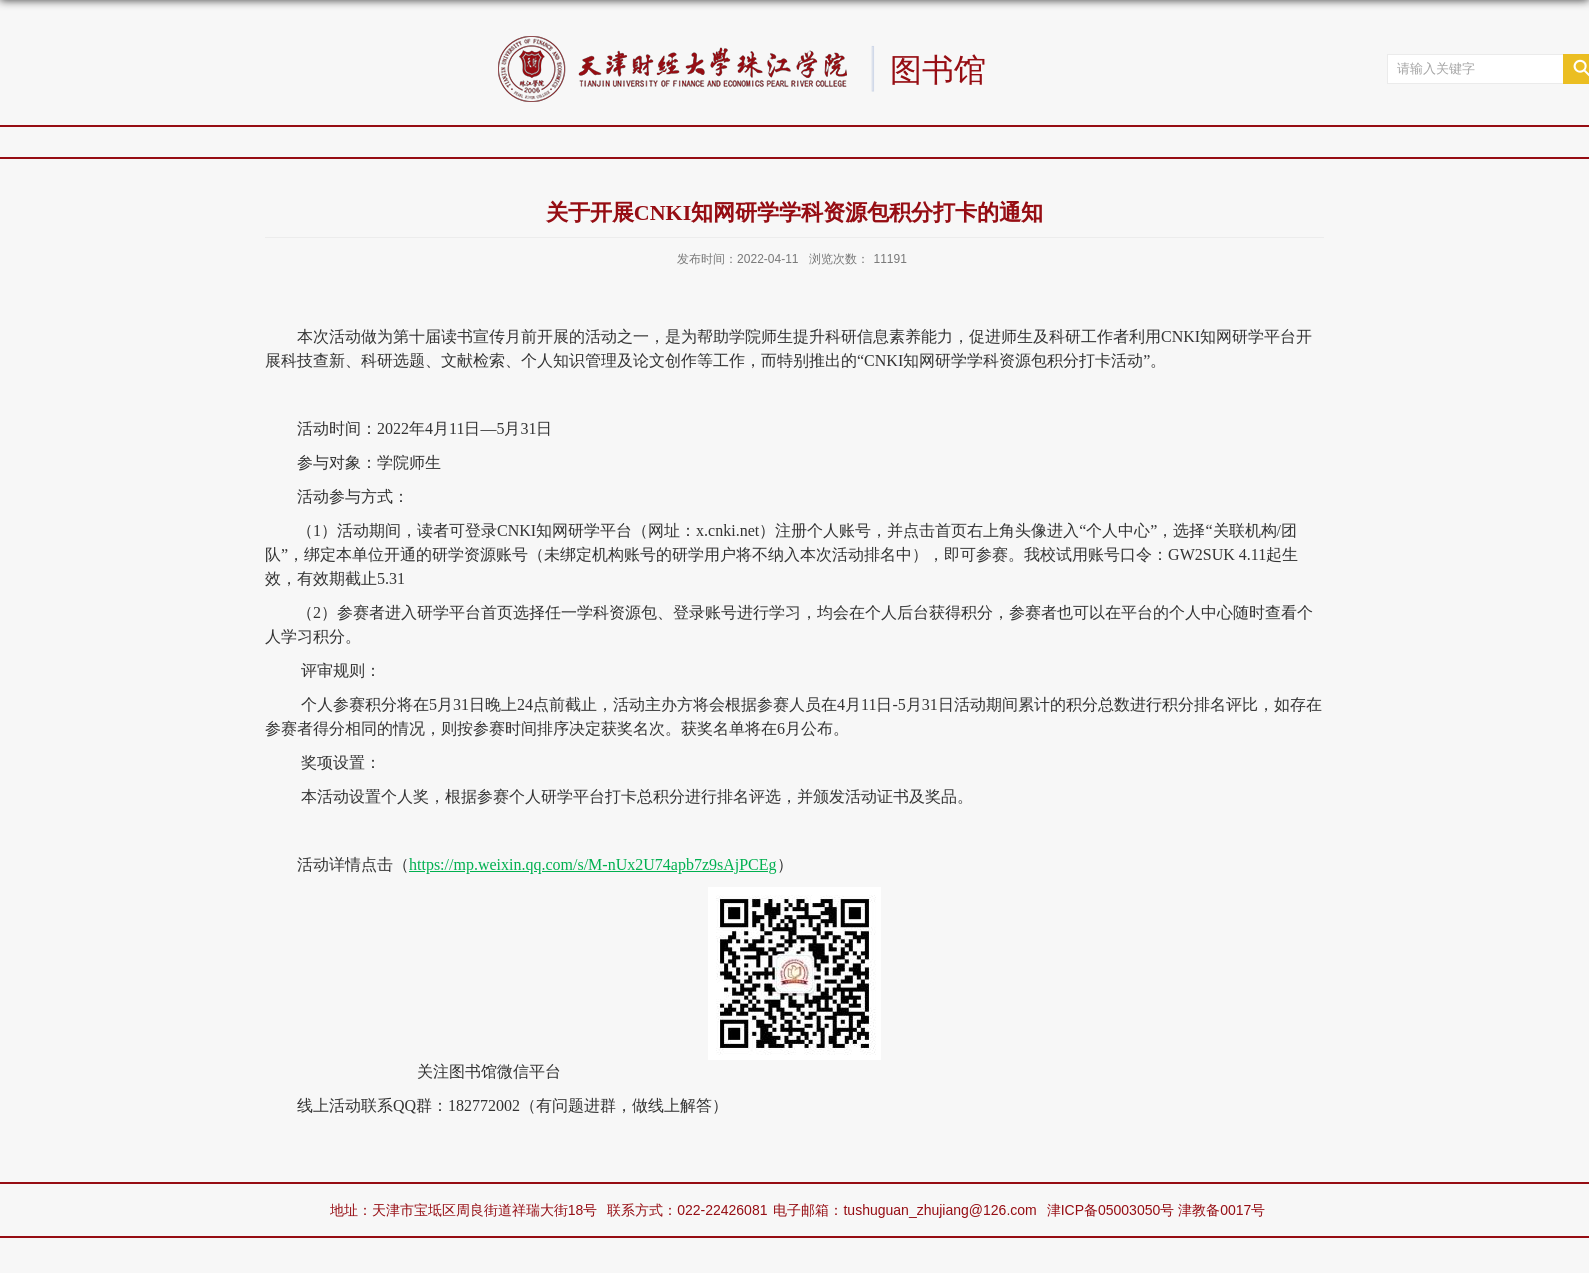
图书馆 (938, 71)
